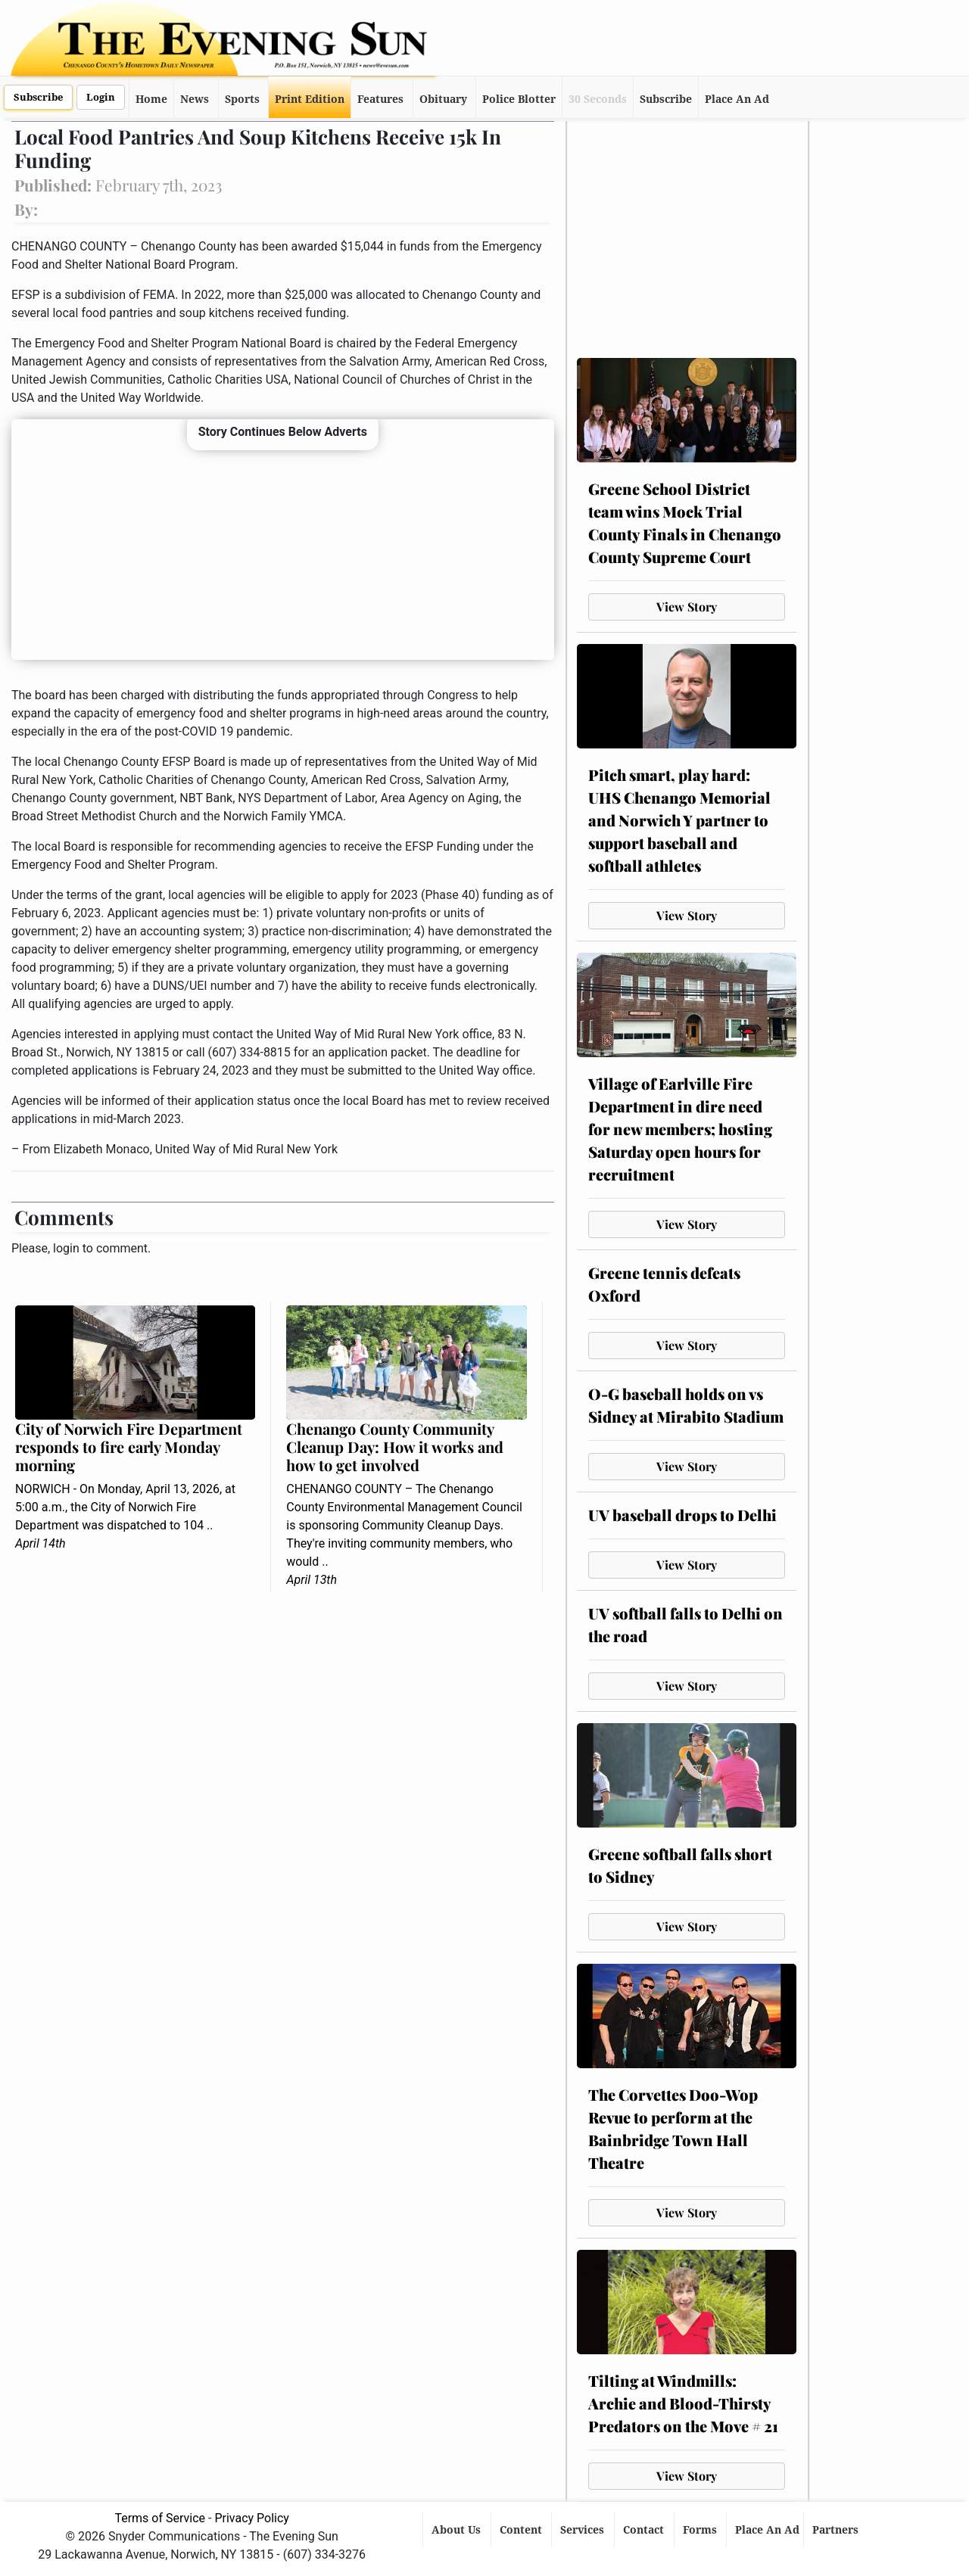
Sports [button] (242, 99)
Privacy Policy (251, 2518)
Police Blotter (519, 99)
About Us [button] (458, 2530)
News (194, 99)
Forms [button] (701, 2530)
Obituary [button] (443, 99)
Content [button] (522, 2530)
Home (151, 99)
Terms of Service (159, 2518)
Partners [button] (837, 2530)
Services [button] (583, 2530)
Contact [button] (645, 2530)
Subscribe (38, 97)
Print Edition (309, 99)
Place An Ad (737, 99)
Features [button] (380, 99)
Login (100, 97)
